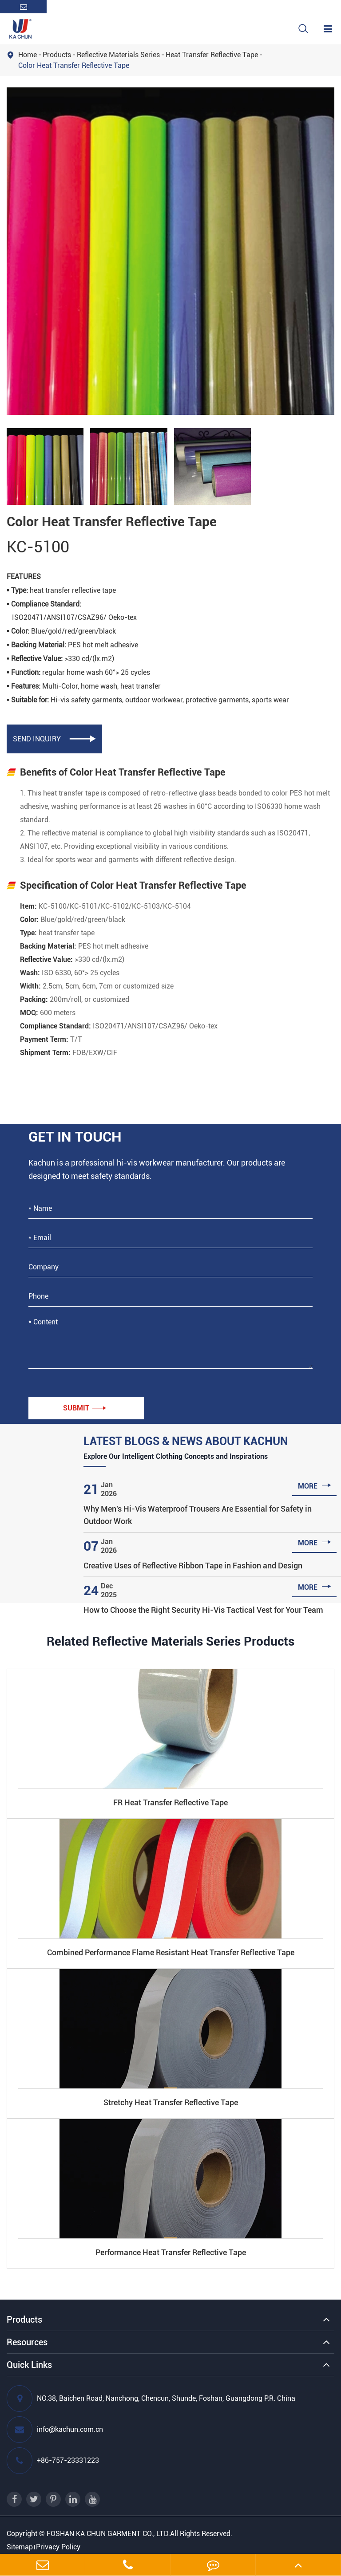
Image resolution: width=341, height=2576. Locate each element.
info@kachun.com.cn (55, 2429)
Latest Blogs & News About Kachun (185, 1441)
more (314, 1485)
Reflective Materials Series (118, 55)
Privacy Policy (58, 2547)
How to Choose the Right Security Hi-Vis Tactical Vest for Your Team (203, 1610)
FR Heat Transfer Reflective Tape (170, 1802)
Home (27, 55)
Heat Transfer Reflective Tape (212, 55)
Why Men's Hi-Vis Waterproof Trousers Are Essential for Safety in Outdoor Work (197, 1515)
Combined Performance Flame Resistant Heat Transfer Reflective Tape (170, 1952)
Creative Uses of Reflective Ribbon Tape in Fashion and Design (192, 1565)
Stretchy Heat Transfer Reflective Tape (170, 2102)
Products (57, 55)
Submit (84, 1408)
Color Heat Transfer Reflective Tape (73, 65)
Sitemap (20, 2547)
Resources (27, 2342)
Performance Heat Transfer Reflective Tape (170, 2252)
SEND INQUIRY (54, 739)
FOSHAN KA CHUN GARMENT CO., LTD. (108, 2533)
